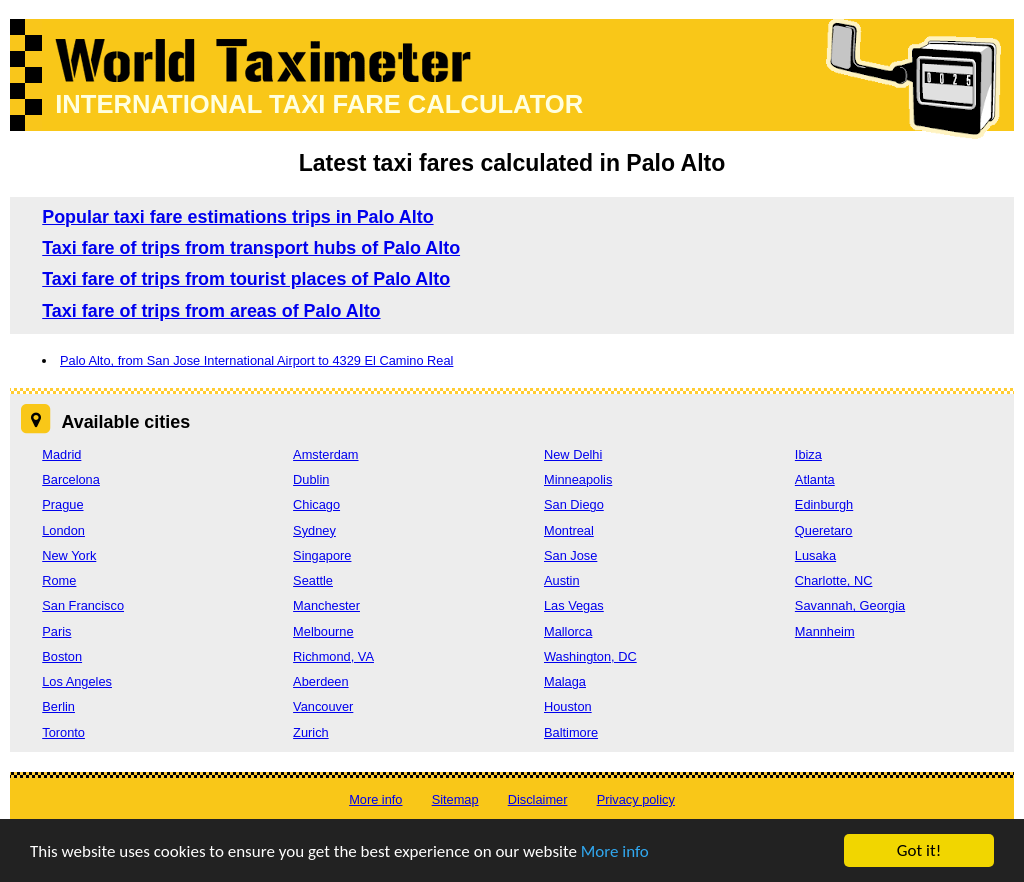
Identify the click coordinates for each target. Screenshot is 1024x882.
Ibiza (808, 454)
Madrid (61, 454)
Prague (62, 504)
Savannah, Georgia (850, 605)
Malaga (565, 681)
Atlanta (815, 479)
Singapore (322, 555)
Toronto (63, 732)
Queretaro (824, 530)
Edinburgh (824, 504)
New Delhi (573, 454)
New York (69, 555)
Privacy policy (636, 799)
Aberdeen (321, 681)
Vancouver (323, 706)
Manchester (326, 605)
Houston (568, 706)
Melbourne (323, 631)
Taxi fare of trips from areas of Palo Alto (211, 311)
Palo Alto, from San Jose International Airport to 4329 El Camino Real (256, 360)
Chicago (316, 504)
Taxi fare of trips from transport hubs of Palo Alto (251, 248)
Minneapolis (578, 479)
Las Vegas (574, 605)
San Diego (574, 504)
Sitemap (455, 799)
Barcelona (71, 479)
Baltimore (571, 732)
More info (615, 853)
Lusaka (815, 555)
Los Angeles (77, 681)
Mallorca (568, 631)
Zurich (311, 732)
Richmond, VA (333, 656)
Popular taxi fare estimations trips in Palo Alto (237, 217)
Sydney (314, 530)
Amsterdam (325, 454)
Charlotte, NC (834, 580)
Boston (62, 656)
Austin (562, 580)
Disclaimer (538, 799)
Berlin (58, 706)
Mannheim (825, 631)
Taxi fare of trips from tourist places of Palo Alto (246, 279)
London (63, 530)
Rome (59, 580)
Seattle (313, 580)
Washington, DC (590, 656)
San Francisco (83, 605)
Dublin (311, 479)
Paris (56, 631)
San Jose (570, 555)
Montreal (569, 530)
